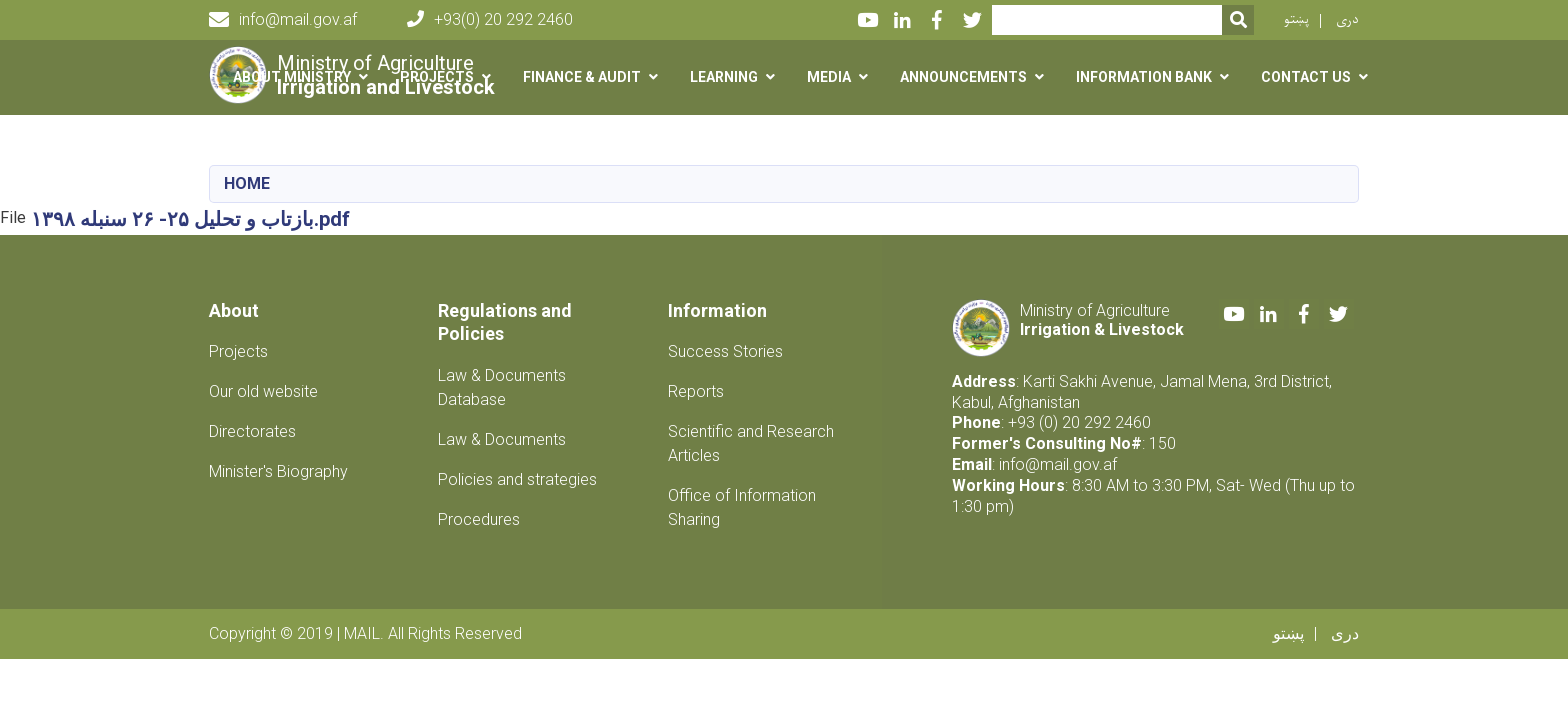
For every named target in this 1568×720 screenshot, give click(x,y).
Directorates (252, 431)
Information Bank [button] (1144, 77)
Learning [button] (724, 77)
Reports (696, 391)
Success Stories (725, 351)
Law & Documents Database (502, 387)
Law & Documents (502, 439)
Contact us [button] (1306, 77)
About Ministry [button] (292, 77)
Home (247, 183)
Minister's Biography (278, 471)
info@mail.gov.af (283, 20)
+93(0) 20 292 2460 (490, 19)
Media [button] (829, 77)
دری (1347, 19)
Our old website (263, 391)
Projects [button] (437, 77)
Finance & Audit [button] (582, 77)
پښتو (1296, 19)
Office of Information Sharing (742, 507)
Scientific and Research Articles (751, 443)
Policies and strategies (517, 479)
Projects (238, 351)
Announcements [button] (963, 77)
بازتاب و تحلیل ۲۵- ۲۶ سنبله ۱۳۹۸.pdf (190, 219)
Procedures (479, 519)
